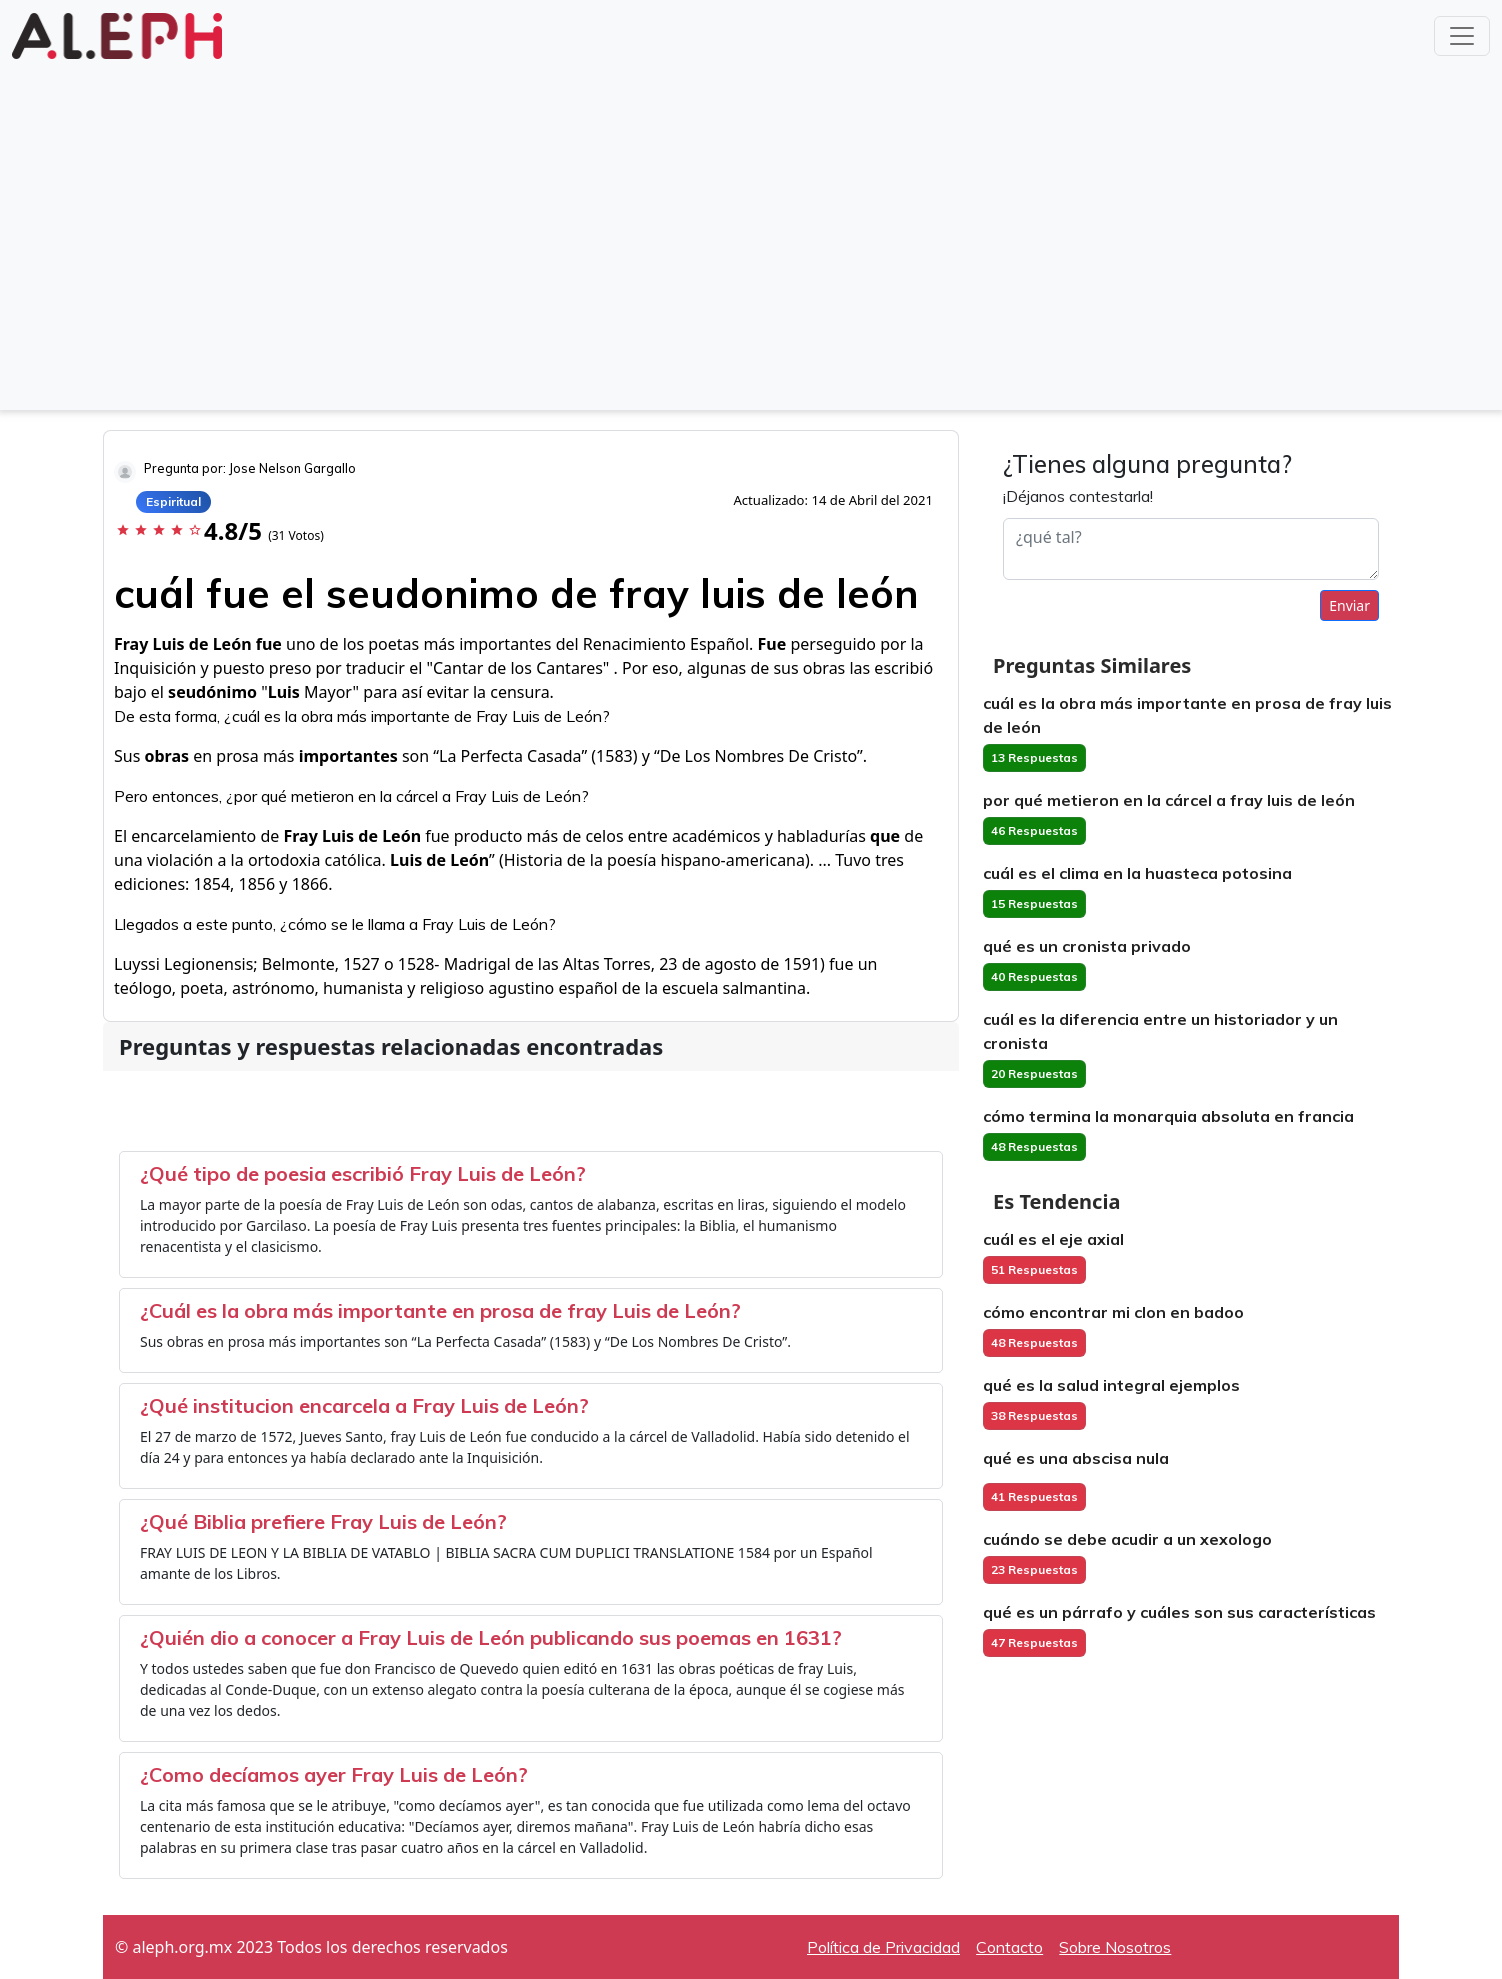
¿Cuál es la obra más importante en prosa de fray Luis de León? (440, 1310)
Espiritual (173, 501)
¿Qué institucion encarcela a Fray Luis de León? (364, 1405)
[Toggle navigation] (1462, 36)
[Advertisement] (751, 252)
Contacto (1009, 1947)
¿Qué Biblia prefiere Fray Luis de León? (323, 1521)
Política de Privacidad (883, 1947)
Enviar (1349, 605)
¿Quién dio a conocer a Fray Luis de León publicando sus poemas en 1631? (491, 1637)
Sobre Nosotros (1115, 1947)
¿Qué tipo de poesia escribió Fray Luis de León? (363, 1173)
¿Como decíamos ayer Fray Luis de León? (334, 1774)
